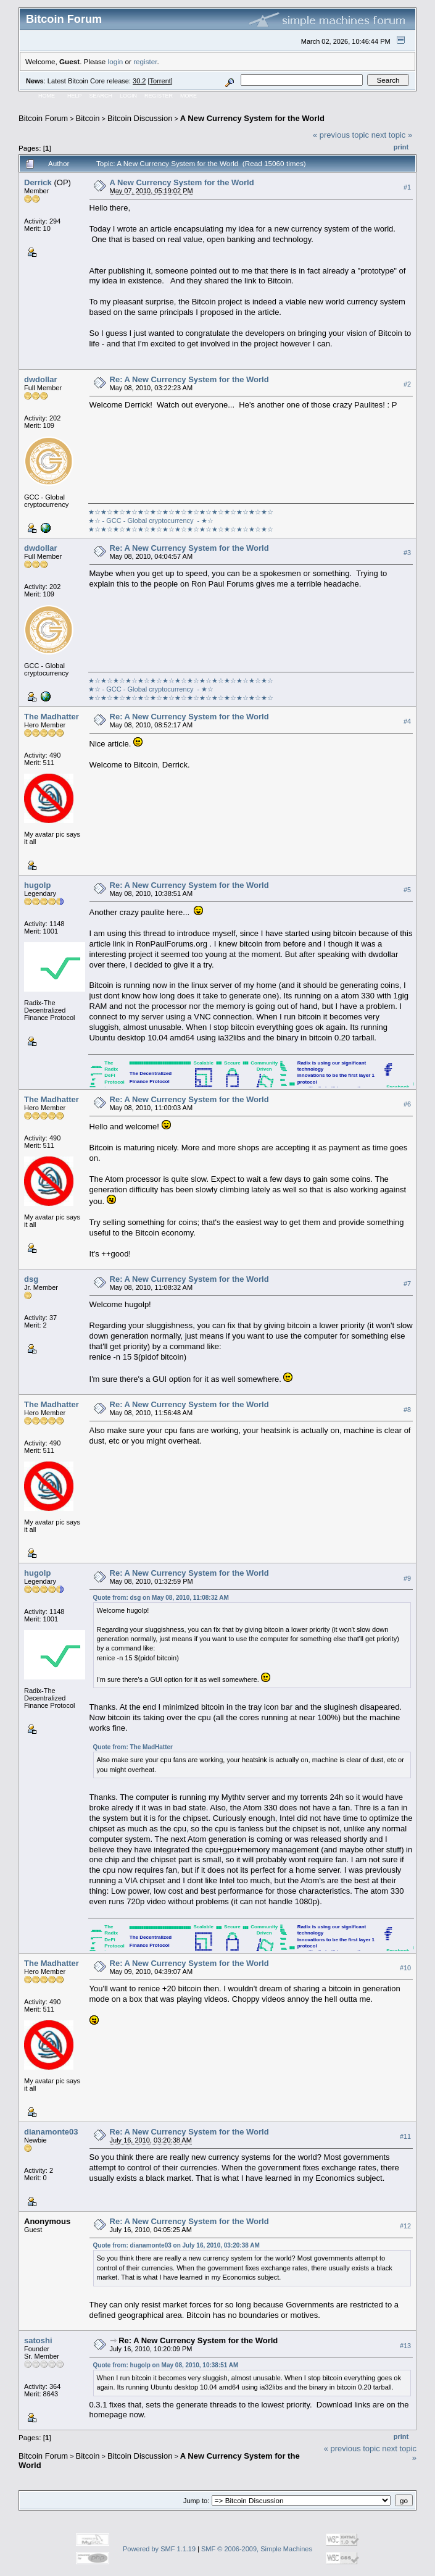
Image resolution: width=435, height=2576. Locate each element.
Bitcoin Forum (43, 118)
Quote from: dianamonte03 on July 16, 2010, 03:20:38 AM (176, 2245)
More (188, 96)
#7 (407, 1283)
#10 (405, 1968)
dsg (31, 1279)
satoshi (38, 2340)
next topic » (392, 135)
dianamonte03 (51, 2131)
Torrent (160, 81)
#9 (407, 1578)
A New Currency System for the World (252, 118)
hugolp (37, 885)
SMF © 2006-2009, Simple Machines (256, 2549)
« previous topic (341, 135)
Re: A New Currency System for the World (189, 379)
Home (46, 96)
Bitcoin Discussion (140, 118)
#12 (405, 2226)
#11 (405, 2136)
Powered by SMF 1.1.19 (159, 2549)
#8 (407, 1409)
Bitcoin (88, 118)
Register (158, 96)
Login (128, 96)
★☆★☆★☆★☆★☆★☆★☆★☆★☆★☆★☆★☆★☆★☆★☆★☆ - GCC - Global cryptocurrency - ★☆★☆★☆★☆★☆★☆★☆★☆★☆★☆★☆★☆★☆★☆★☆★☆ (180, 520)
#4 (407, 721)
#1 (407, 187)
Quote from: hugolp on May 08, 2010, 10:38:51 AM (166, 2365)
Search (101, 96)
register (145, 61)
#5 (407, 889)
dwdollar (40, 379)
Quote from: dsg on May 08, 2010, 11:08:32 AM (161, 1597)
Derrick (38, 182)
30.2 (139, 81)
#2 (407, 384)
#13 (405, 2345)
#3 (407, 552)
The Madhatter (51, 716)
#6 (407, 1104)
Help (74, 96)
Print (401, 147)
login (115, 61)
